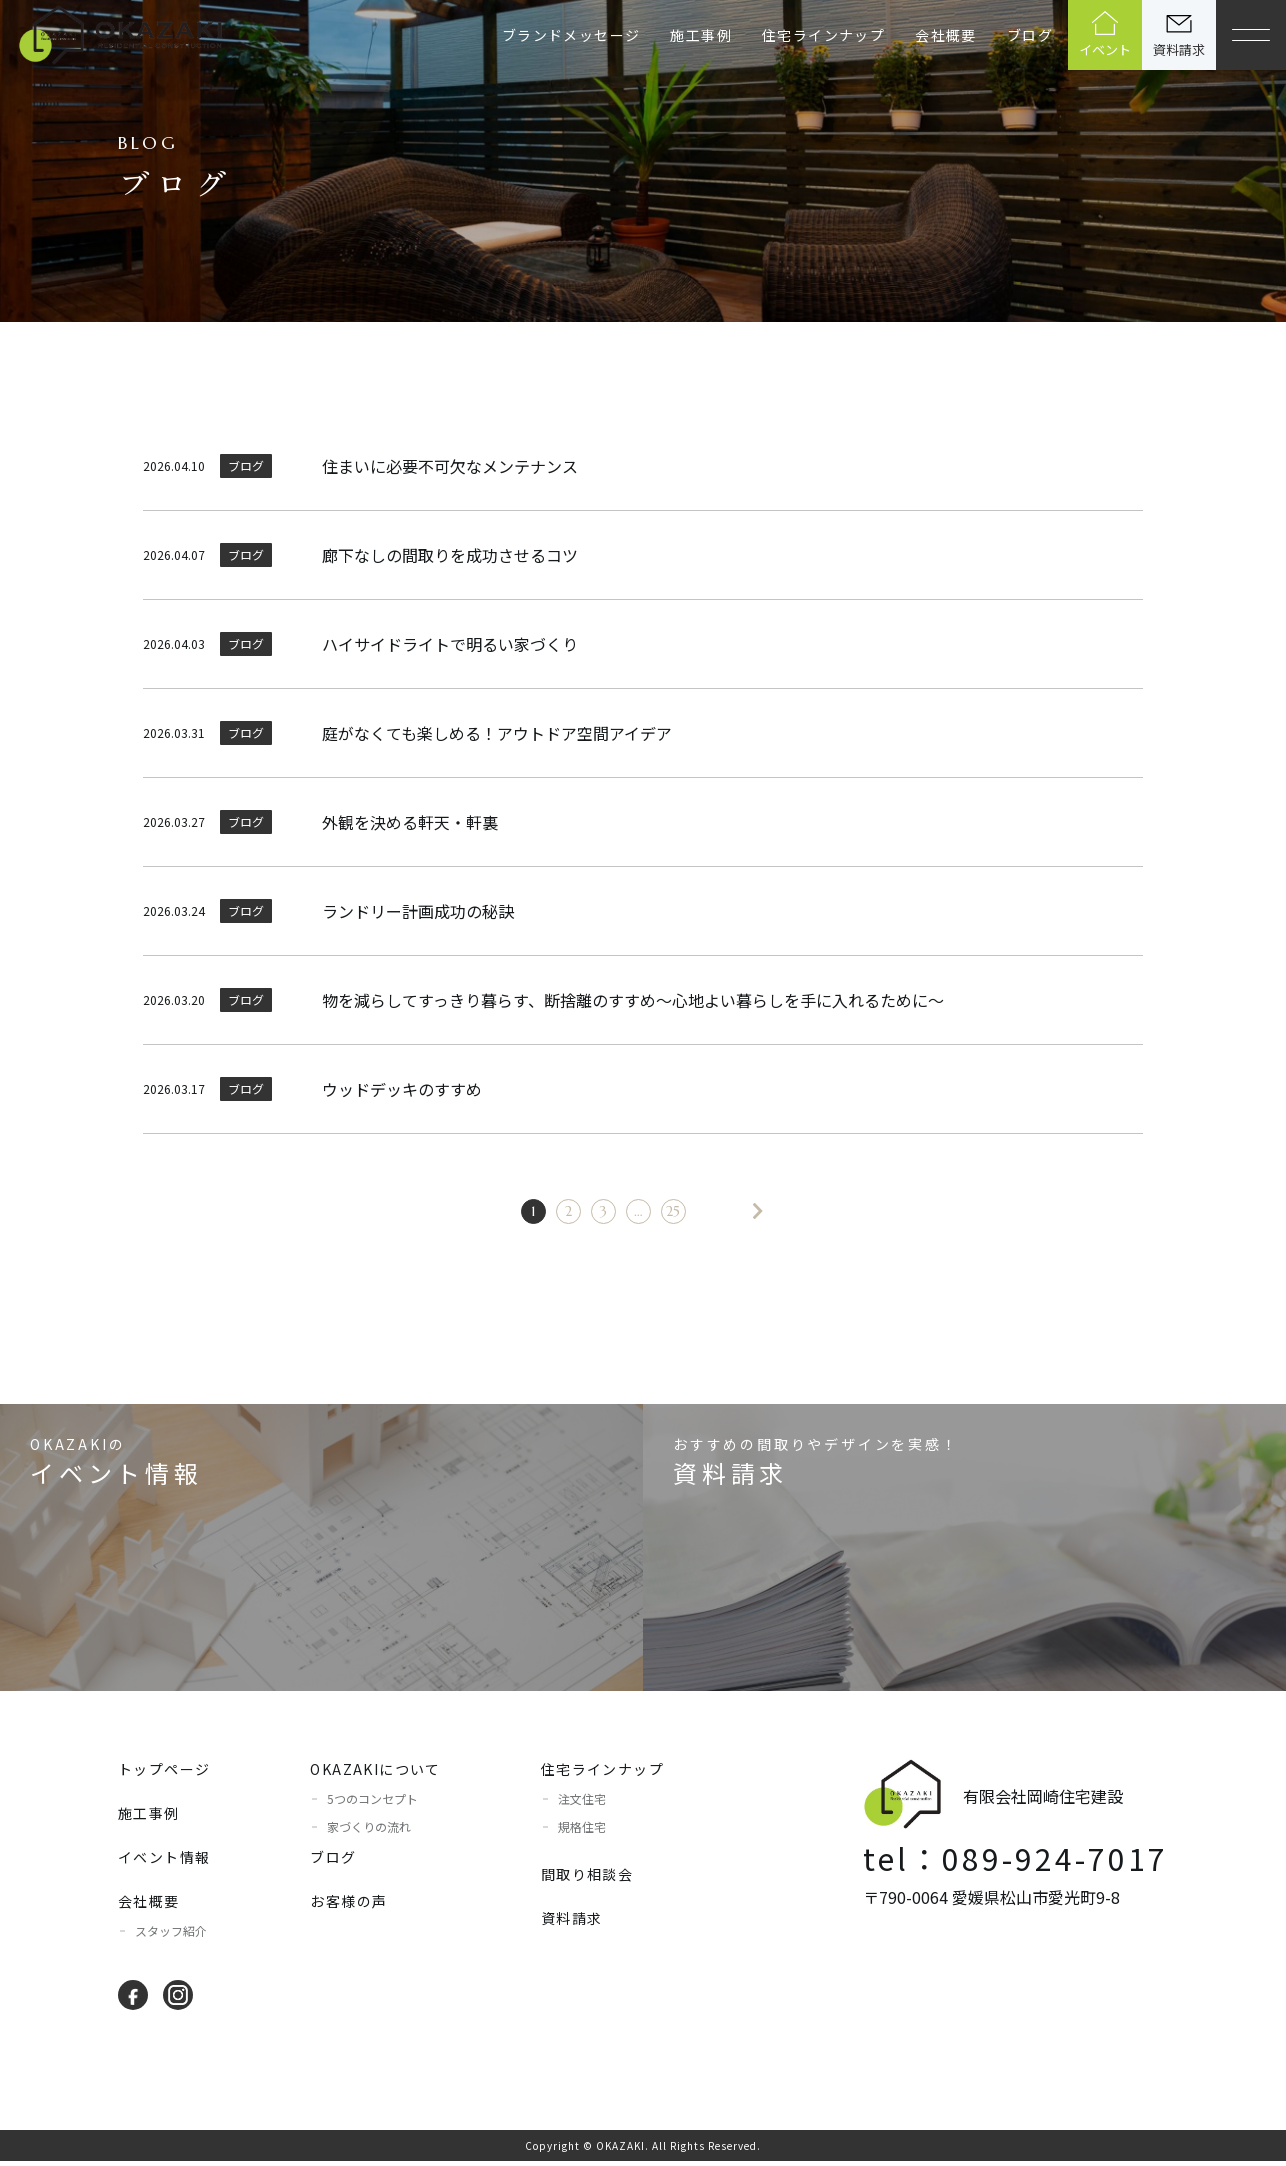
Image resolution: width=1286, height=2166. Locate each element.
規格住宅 (582, 1831)
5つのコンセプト (372, 1803)
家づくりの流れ (369, 1831)
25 (661, 1213)
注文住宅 (582, 1803)
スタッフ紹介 (171, 1935)
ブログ (1030, 35)
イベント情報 (164, 1862)
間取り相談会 (587, 1879)
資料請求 (572, 1923)
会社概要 (946, 35)
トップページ (164, 1774)
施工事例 (701, 35)
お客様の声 (348, 1906)
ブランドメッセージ (571, 35)
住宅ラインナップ (823, 35)
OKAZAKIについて (375, 1774)
